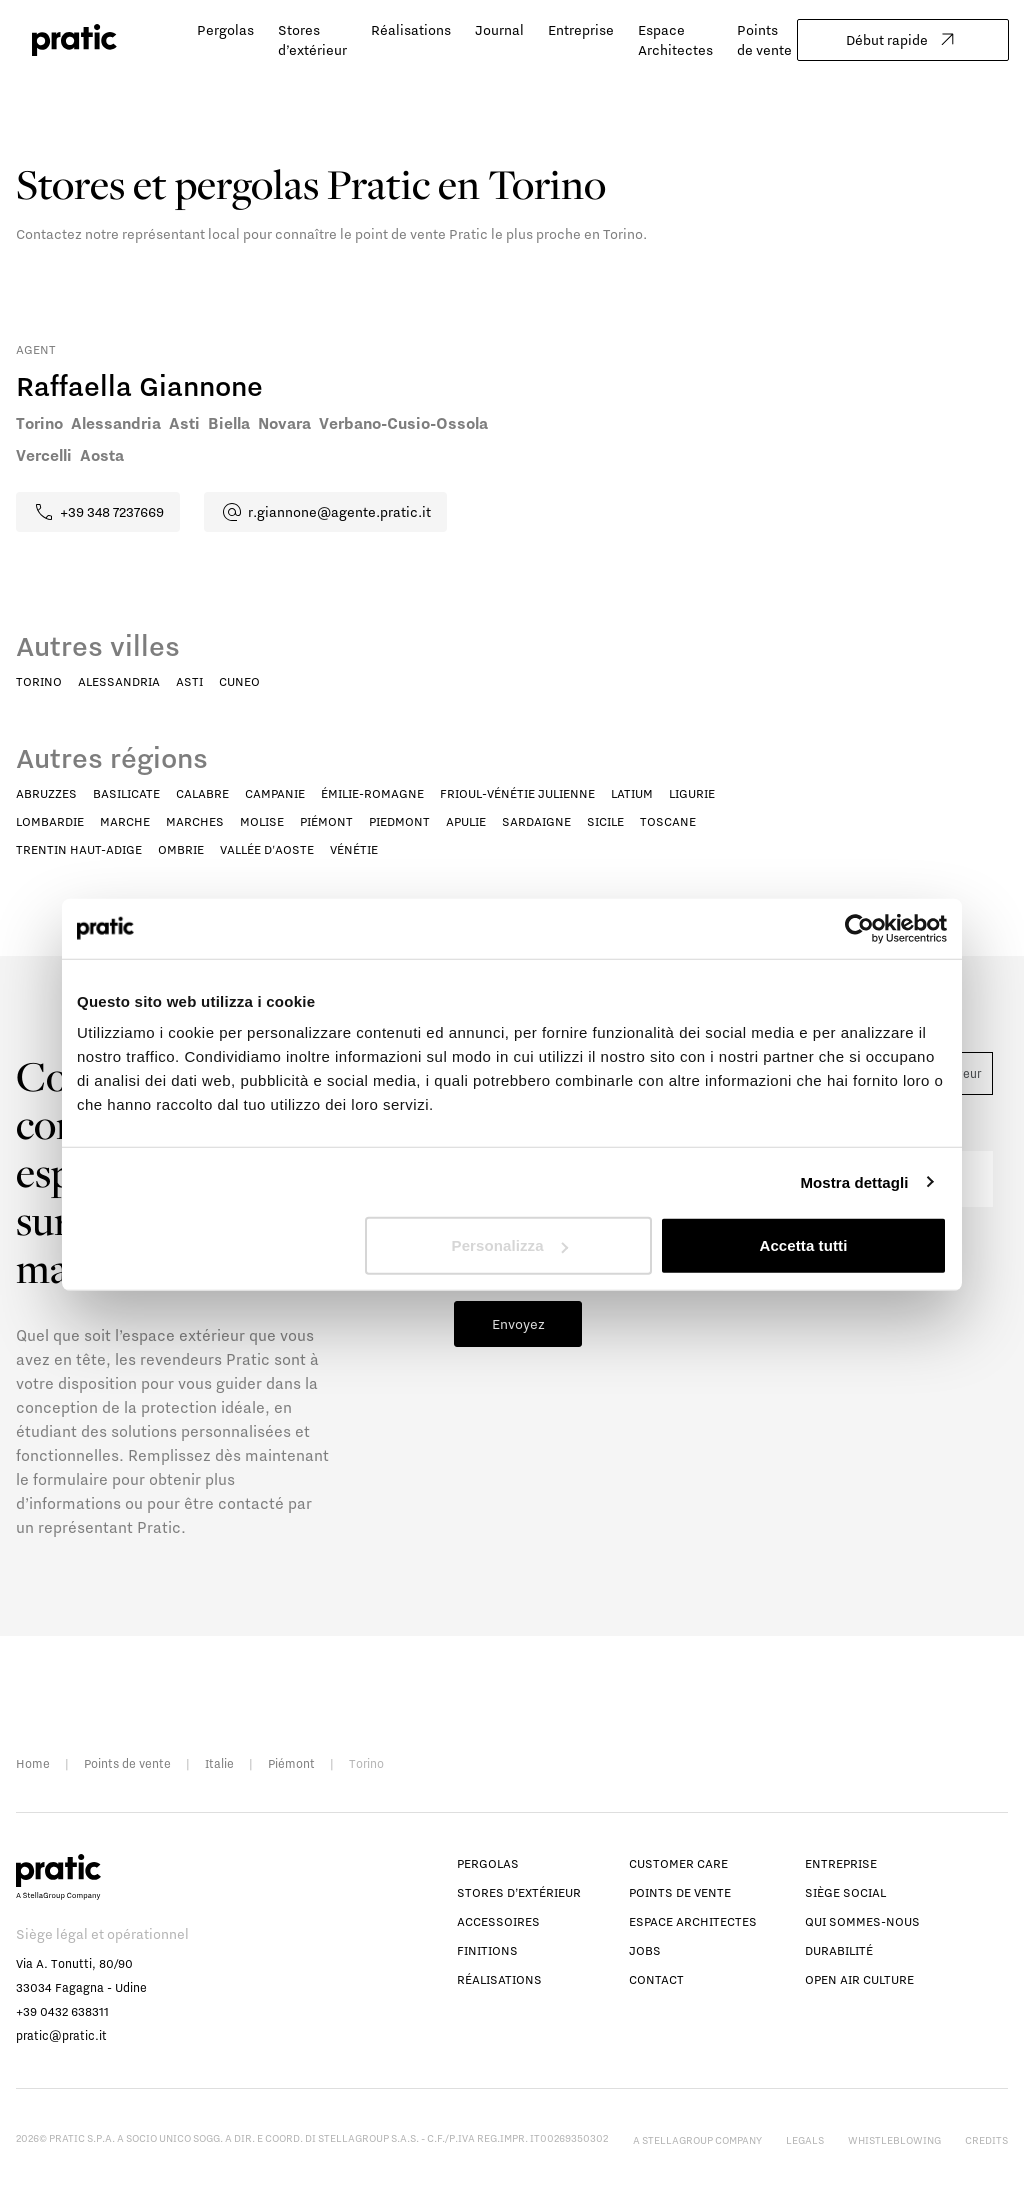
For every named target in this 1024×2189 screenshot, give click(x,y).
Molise (262, 821)
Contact (656, 1979)
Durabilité (839, 1950)
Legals (805, 2140)
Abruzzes (46, 793)
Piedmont (399, 821)
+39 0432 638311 (62, 2011)
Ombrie (181, 849)
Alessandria (119, 681)
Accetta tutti (803, 1245)
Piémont (326, 821)
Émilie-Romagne (372, 793)
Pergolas (225, 30)
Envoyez (518, 1324)
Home (33, 1763)
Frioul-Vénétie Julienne (517, 793)
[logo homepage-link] (74, 40)
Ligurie (692, 793)
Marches (195, 821)
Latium (632, 793)
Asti (189, 681)
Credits (986, 2140)
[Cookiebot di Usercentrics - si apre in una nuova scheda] (859, 928)
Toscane (668, 821)
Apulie (466, 821)
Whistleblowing (894, 2140)
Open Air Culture (859, 1979)
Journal (499, 30)
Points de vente (127, 1763)
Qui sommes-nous (862, 1921)
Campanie (275, 793)
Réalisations (411, 30)
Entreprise (581, 30)
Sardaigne (536, 821)
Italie (219, 1763)
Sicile (605, 821)
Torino (39, 681)
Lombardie (50, 821)
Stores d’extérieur (519, 1892)
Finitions (487, 1950)
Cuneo (239, 681)
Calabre (202, 793)
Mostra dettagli (854, 1181)
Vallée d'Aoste (267, 849)
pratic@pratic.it (61, 2035)
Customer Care (678, 1863)
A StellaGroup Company (697, 2140)
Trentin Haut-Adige (79, 849)
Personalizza (510, 1245)
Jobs (645, 1950)
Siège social (845, 1892)
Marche (125, 821)
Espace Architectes (693, 1921)
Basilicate (126, 793)
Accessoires (498, 1921)
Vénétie (354, 849)
